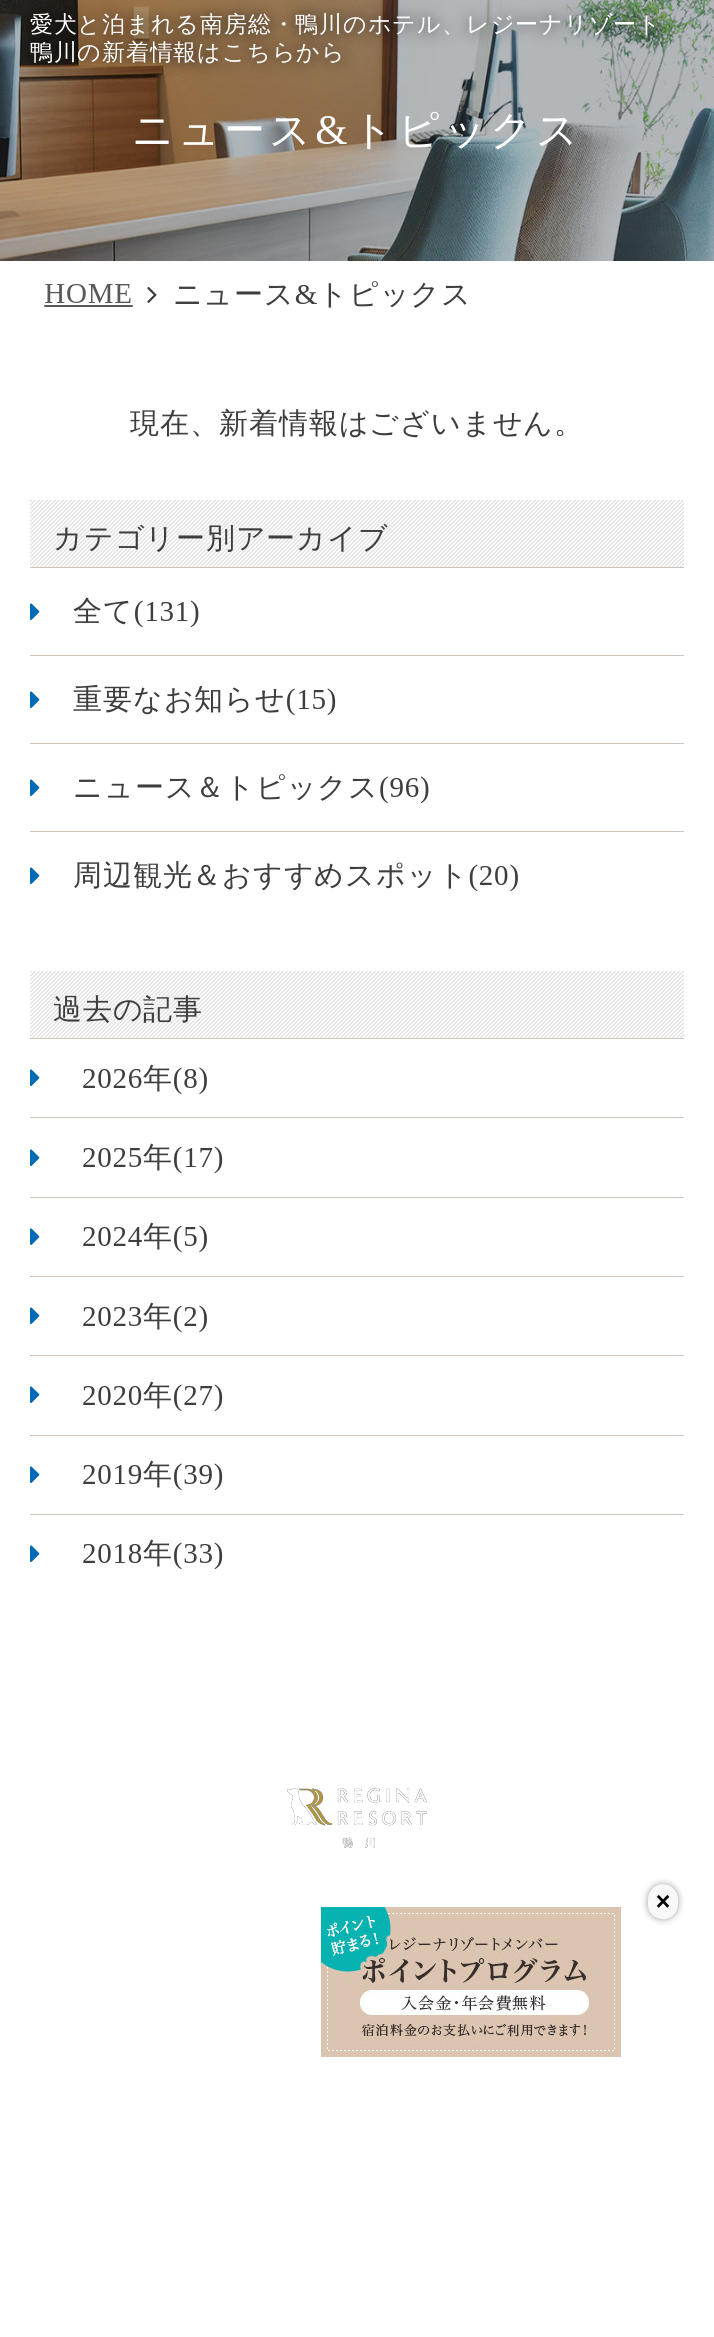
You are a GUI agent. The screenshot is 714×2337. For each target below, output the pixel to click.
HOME (88, 293)
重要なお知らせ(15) (205, 699)
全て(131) (136, 611)
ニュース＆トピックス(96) (251, 787)
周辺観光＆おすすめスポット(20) (296, 875)
